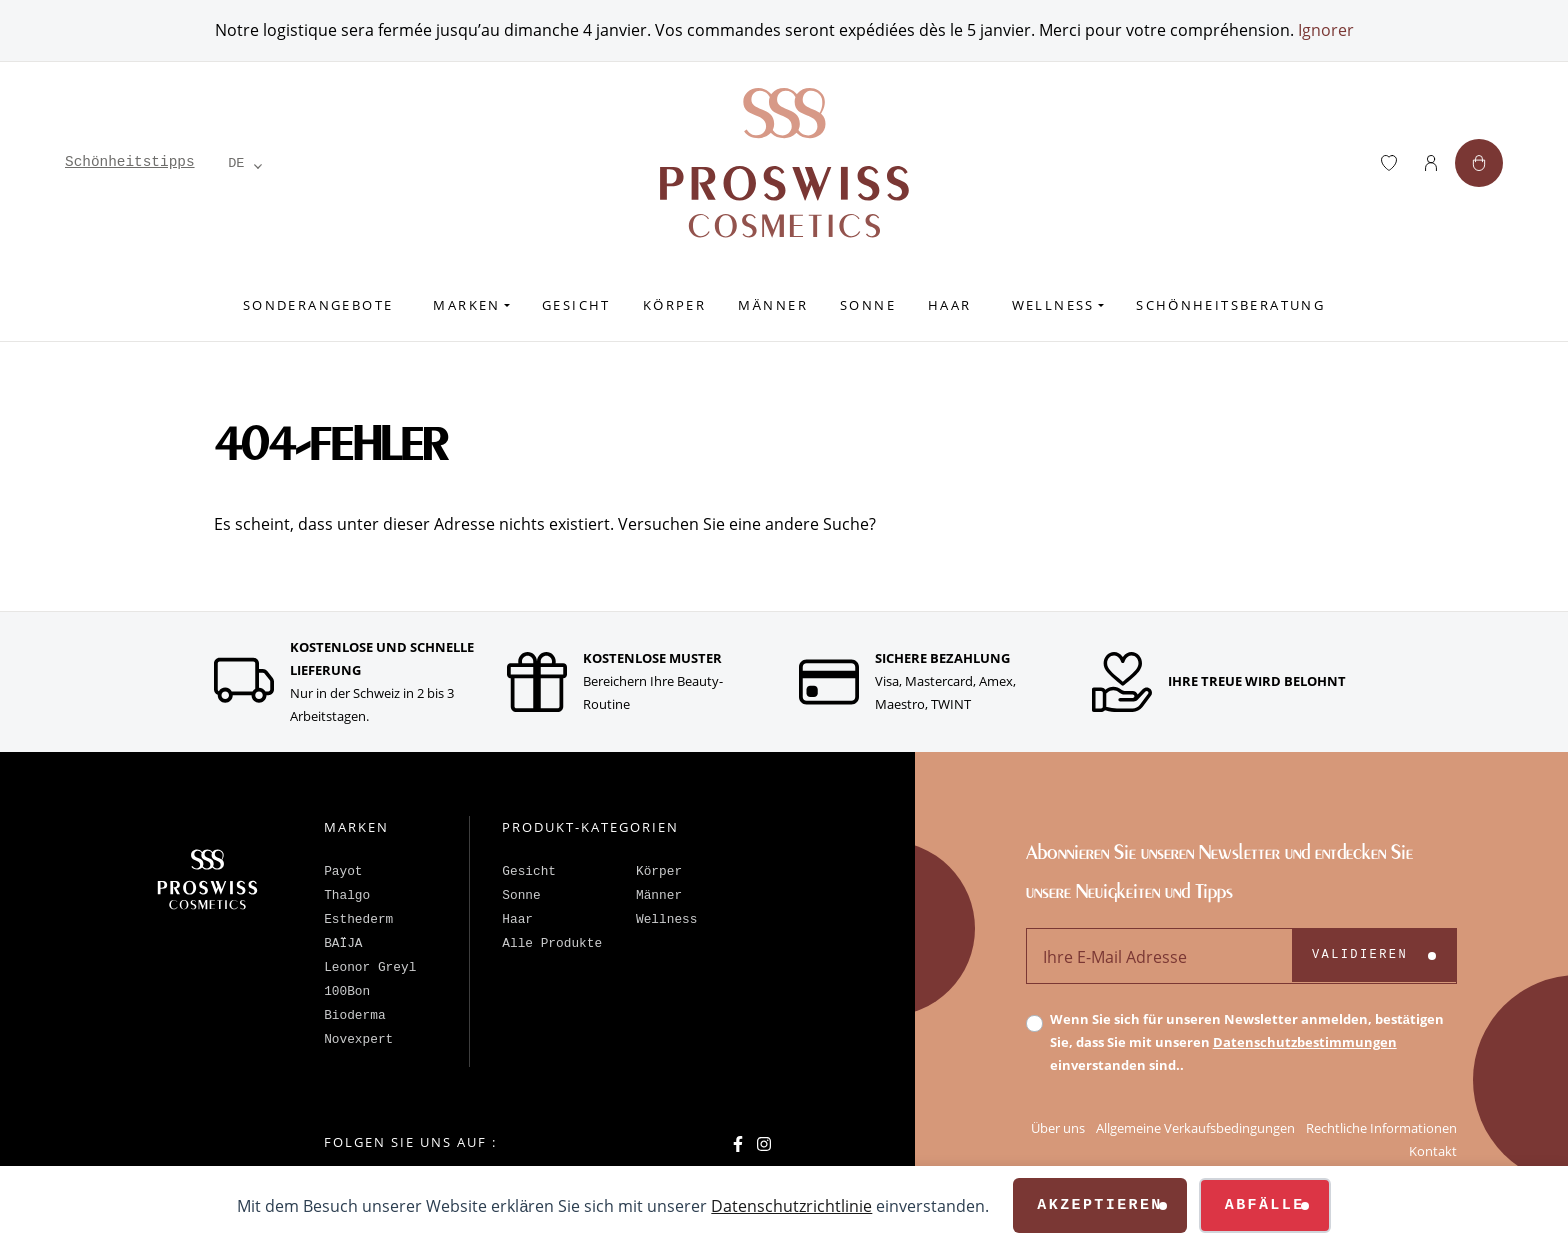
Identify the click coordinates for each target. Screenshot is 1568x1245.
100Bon (347, 991)
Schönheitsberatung (1230, 305)
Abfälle (1265, 1205)
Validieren (1360, 955)
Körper (674, 305)
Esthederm (358, 919)
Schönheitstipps (130, 162)
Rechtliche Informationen (1381, 1128)
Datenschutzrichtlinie (791, 1205)
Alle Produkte (552, 943)
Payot (343, 871)
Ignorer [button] (1326, 29)
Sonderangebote (318, 305)
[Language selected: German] (237, 163)
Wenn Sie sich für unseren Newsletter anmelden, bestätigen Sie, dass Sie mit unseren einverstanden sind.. (1247, 1042)
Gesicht (576, 305)
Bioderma (354, 1015)
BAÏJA (343, 943)
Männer (773, 305)
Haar (950, 305)
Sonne (868, 305)
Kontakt (1433, 1151)
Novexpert (358, 1039)
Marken (466, 305)
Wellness (1053, 305)
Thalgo (347, 895)
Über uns (1058, 1128)
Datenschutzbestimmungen (1305, 1042)
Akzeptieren (1099, 1205)
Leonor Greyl (370, 967)
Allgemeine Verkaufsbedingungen (1195, 1128)
